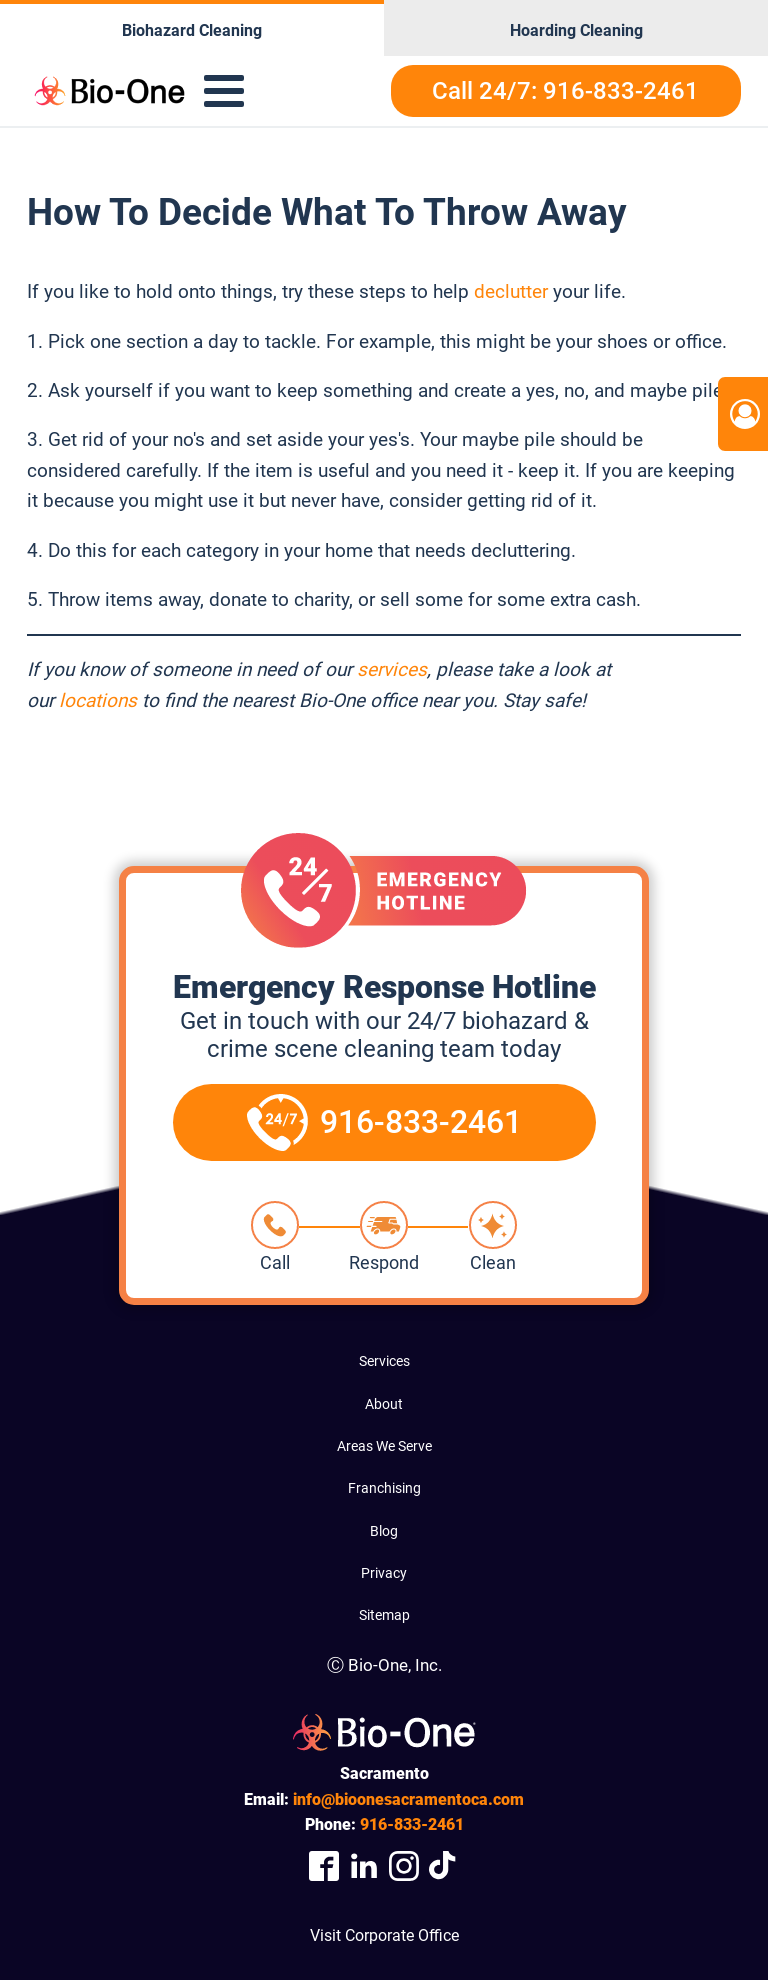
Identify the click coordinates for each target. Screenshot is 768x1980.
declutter (511, 291)
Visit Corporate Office (384, 1935)
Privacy (384, 1573)
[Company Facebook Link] (324, 1866)
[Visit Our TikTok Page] (444, 1866)
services (392, 669)
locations (98, 700)
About (384, 1404)
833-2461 (412, 1824)
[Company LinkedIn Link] (364, 1866)
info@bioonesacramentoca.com (408, 1799)
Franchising (384, 1488)
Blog (384, 1531)
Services (384, 1361)
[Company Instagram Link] (404, 1866)
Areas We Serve (384, 1446)
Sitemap (384, 1615)
